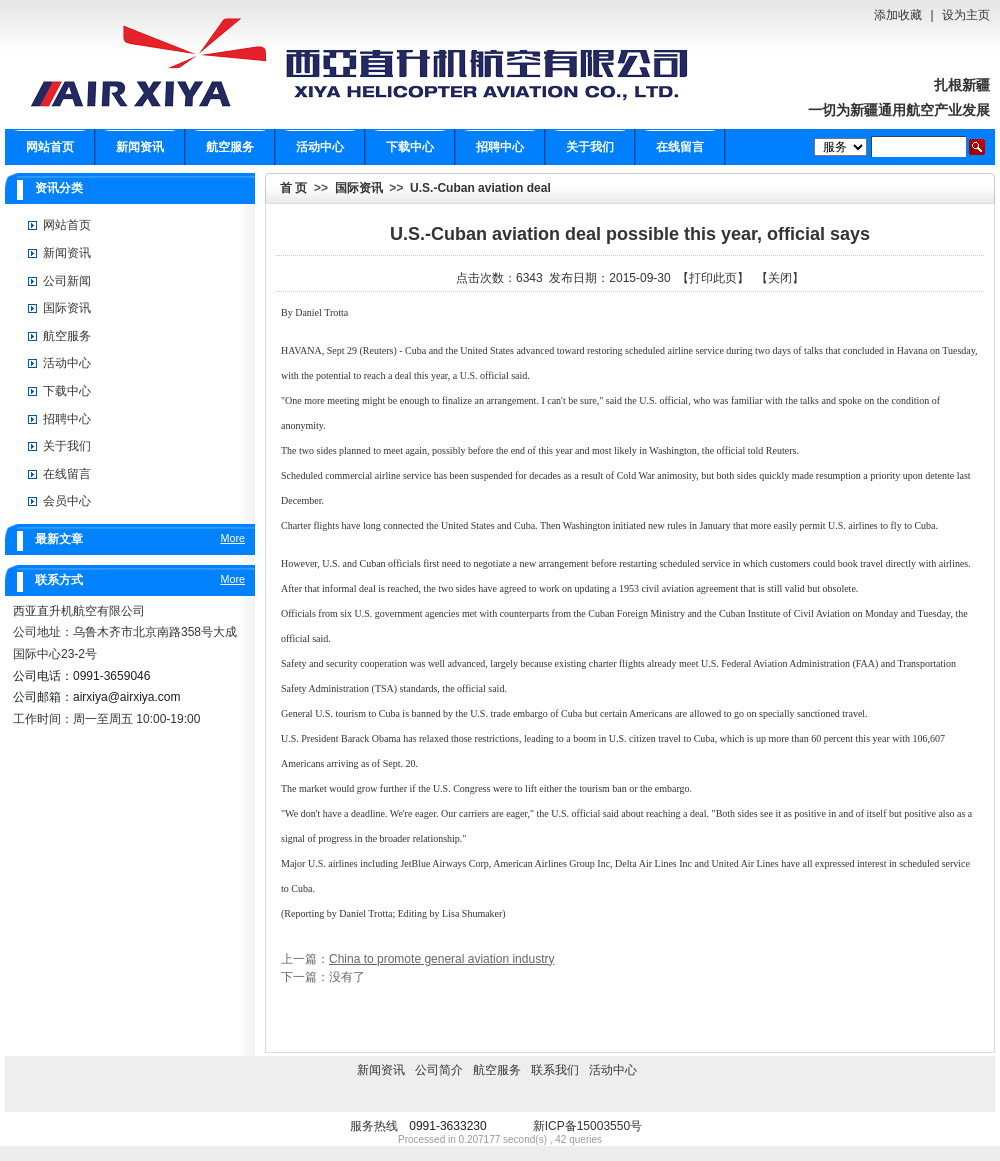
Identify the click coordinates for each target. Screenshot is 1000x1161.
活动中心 (320, 147)
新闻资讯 (140, 147)
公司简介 (439, 1070)
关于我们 (590, 147)
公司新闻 (67, 281)
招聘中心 (500, 147)
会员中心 (67, 501)
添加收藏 (898, 15)
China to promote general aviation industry (441, 959)
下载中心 (410, 147)
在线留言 (680, 147)
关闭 (780, 278)
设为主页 (966, 15)
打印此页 (713, 278)
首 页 (293, 188)
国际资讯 (359, 188)
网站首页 (50, 147)
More (232, 538)
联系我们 (555, 1070)
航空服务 (230, 147)
